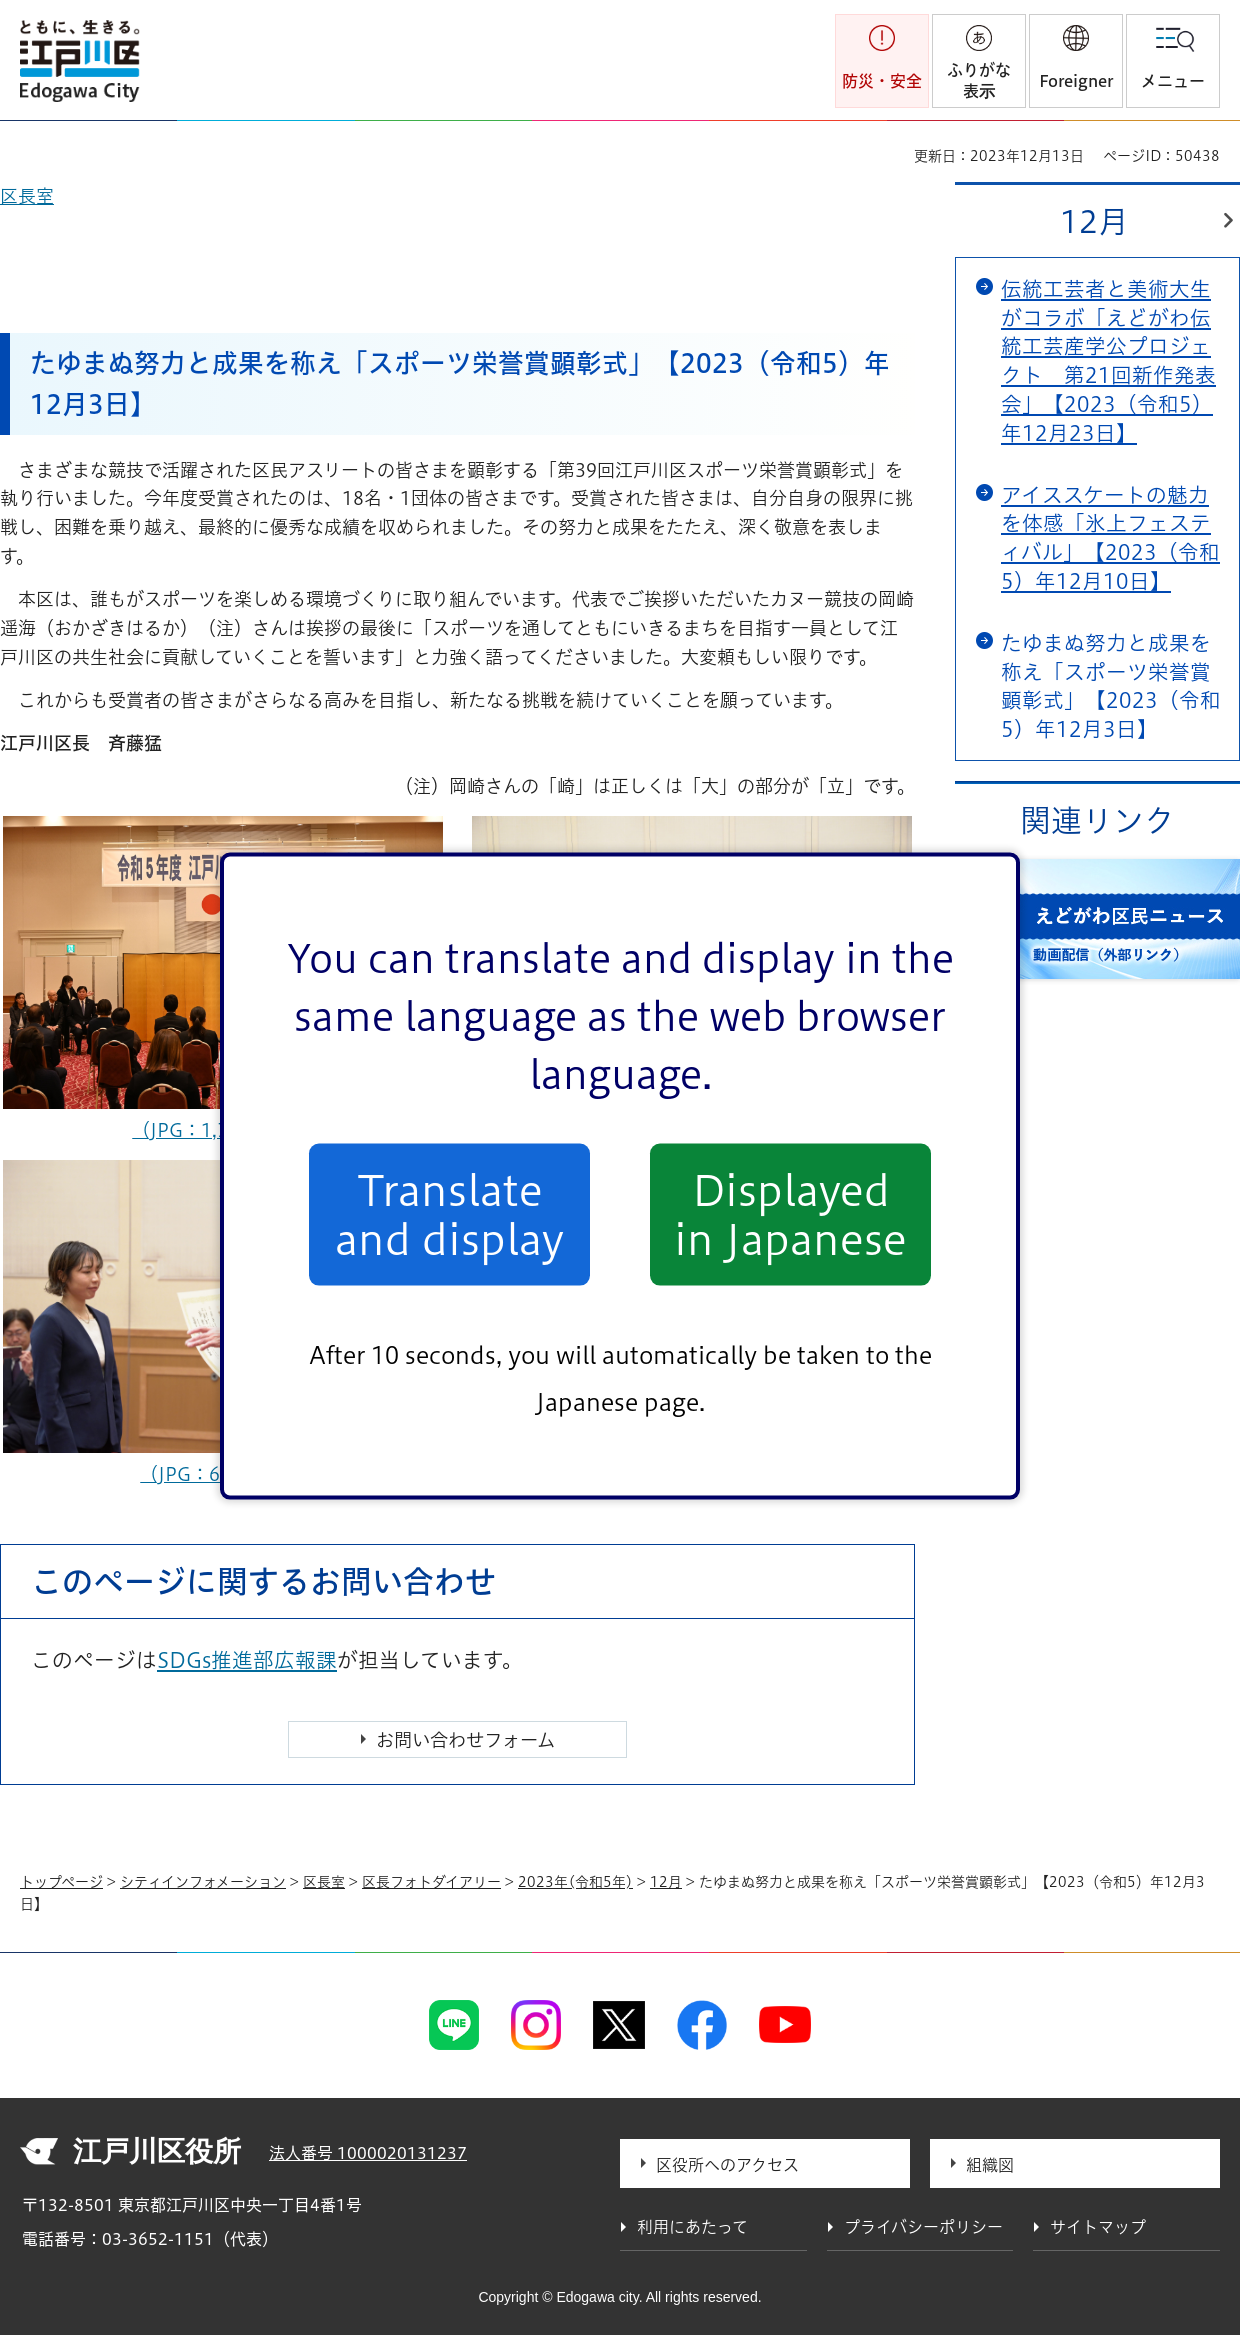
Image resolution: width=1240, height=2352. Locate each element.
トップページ (61, 1882)
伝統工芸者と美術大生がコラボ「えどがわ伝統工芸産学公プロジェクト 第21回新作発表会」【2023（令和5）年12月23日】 (1108, 361)
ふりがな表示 (979, 80)
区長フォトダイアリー (431, 1882)
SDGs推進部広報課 (247, 1660)
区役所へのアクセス (727, 2165)
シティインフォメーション (203, 1882)
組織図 (990, 2165)
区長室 (324, 1882)
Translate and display (449, 1214)
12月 (1094, 221)
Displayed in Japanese (790, 1214)
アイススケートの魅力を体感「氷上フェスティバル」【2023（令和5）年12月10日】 (1110, 538)
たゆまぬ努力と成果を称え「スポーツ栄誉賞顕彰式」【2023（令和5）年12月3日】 (1111, 686)
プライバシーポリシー (923, 2227)
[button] (1076, 61)
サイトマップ (1098, 2227)
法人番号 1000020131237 (368, 2153)
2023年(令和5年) (575, 1882)
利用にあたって (692, 2227)
